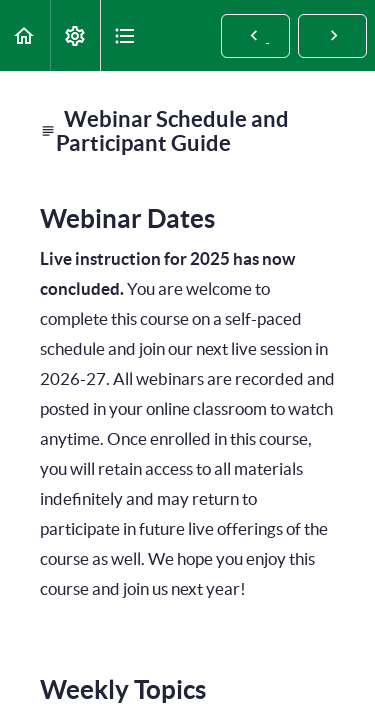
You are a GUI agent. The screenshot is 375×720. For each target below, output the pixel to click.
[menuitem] (75, 35)
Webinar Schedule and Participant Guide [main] (164, 131)
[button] (25, 35)
